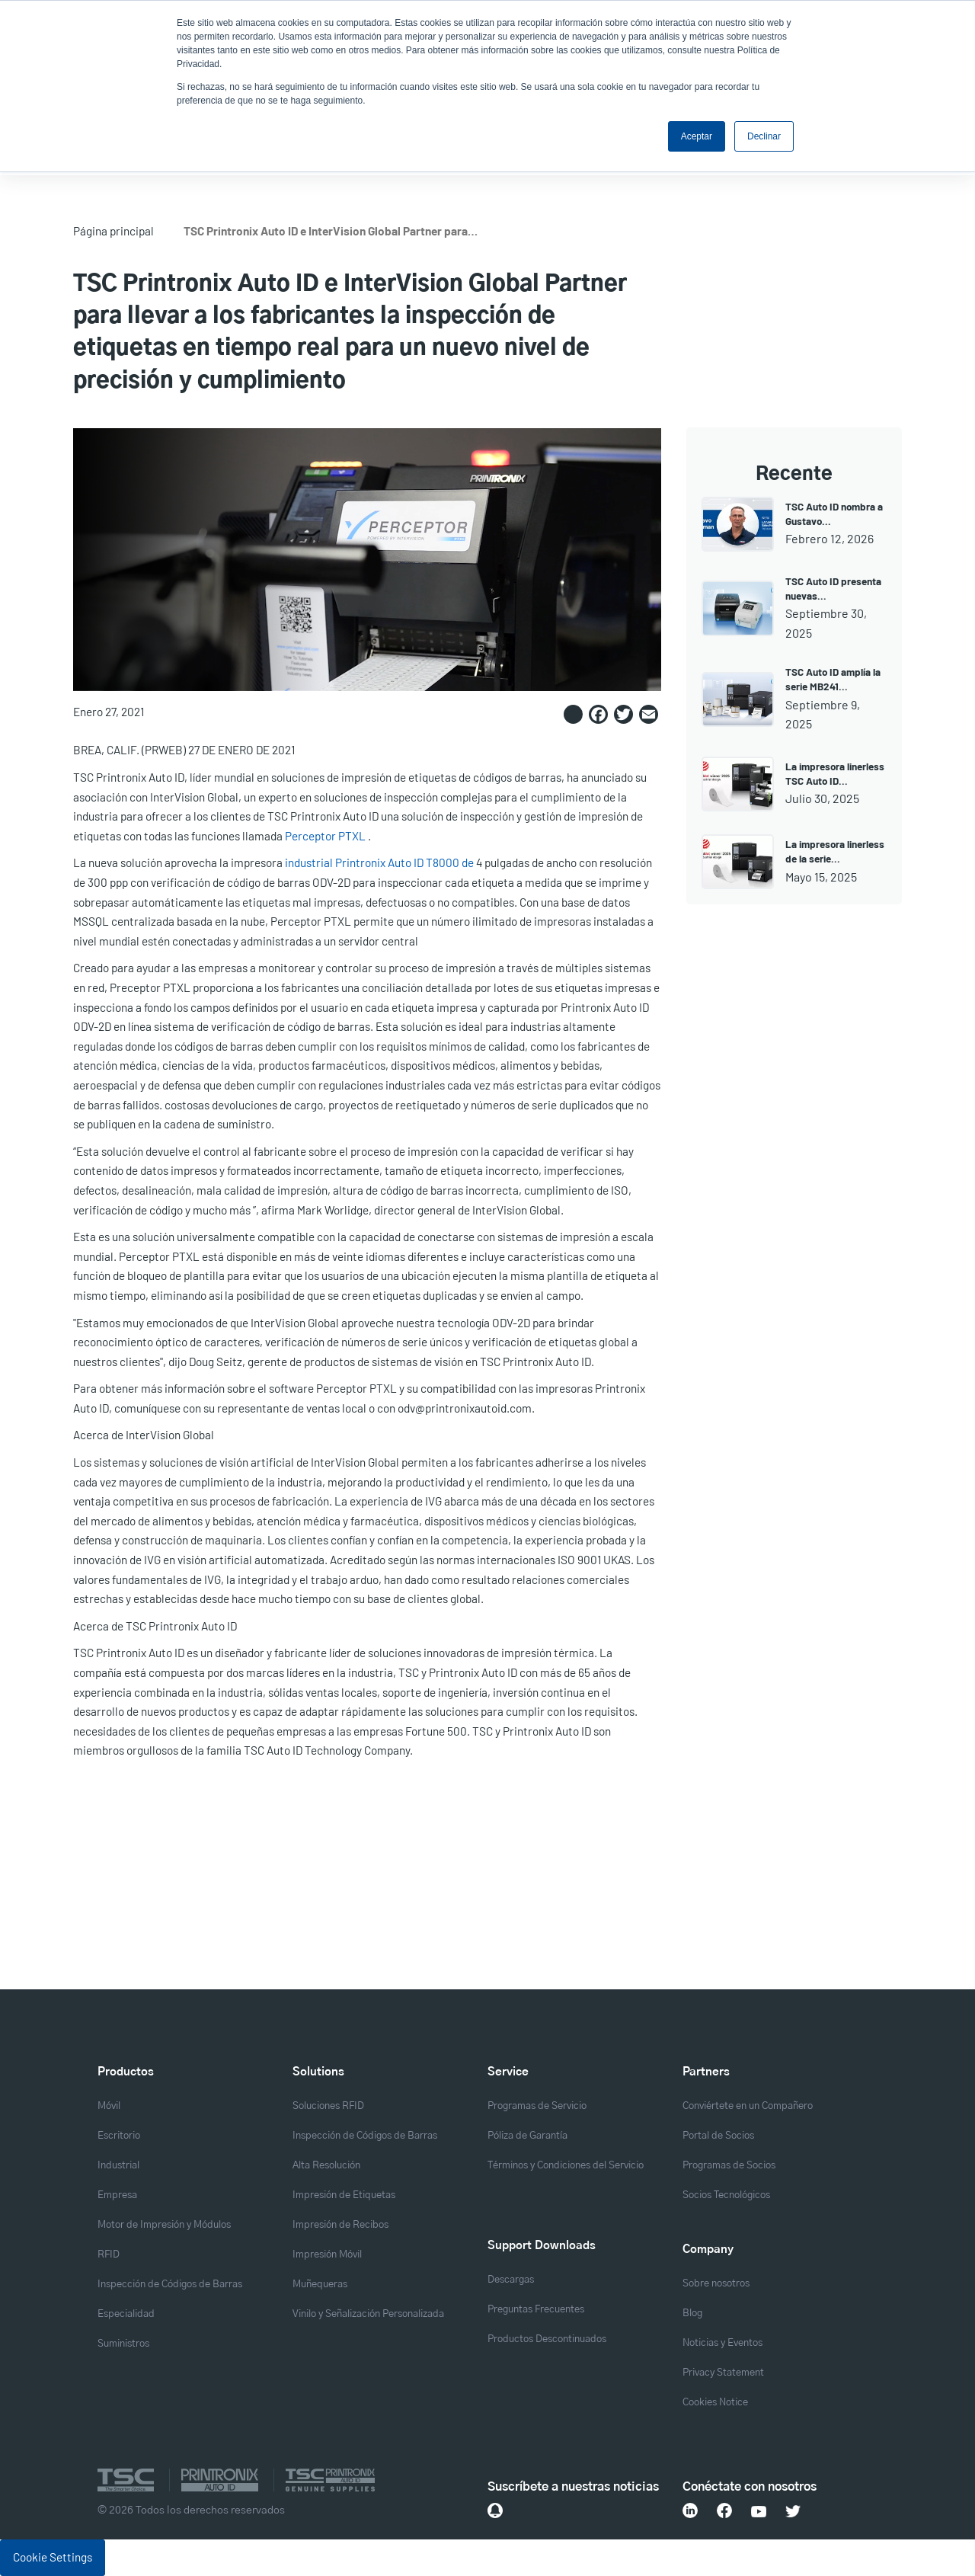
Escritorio (119, 2136)
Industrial (118, 2166)
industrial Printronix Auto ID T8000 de (379, 862)
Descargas (511, 2280)
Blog (692, 2313)
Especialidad (126, 2314)
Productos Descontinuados (547, 2339)
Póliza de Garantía (527, 2136)
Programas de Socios (728, 2166)
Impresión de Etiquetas (343, 2195)
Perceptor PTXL (325, 836)
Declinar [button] (764, 136)
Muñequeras (319, 2285)
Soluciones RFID (328, 2106)
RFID (109, 2255)
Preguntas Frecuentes (536, 2310)
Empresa (117, 2195)
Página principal (113, 231)
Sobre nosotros (716, 2284)
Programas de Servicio (537, 2106)
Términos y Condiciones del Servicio (566, 2166)
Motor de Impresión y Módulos (164, 2225)
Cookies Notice (715, 2403)
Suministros (123, 2344)
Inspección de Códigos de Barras (170, 2285)
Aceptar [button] (696, 136)
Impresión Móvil (327, 2255)
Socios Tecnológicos (726, 2195)
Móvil (109, 2106)
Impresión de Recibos (340, 2225)
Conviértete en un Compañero (747, 2106)
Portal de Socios (718, 2136)
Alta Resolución (326, 2166)
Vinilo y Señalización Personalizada (368, 2314)
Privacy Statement (723, 2373)
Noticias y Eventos (722, 2343)
